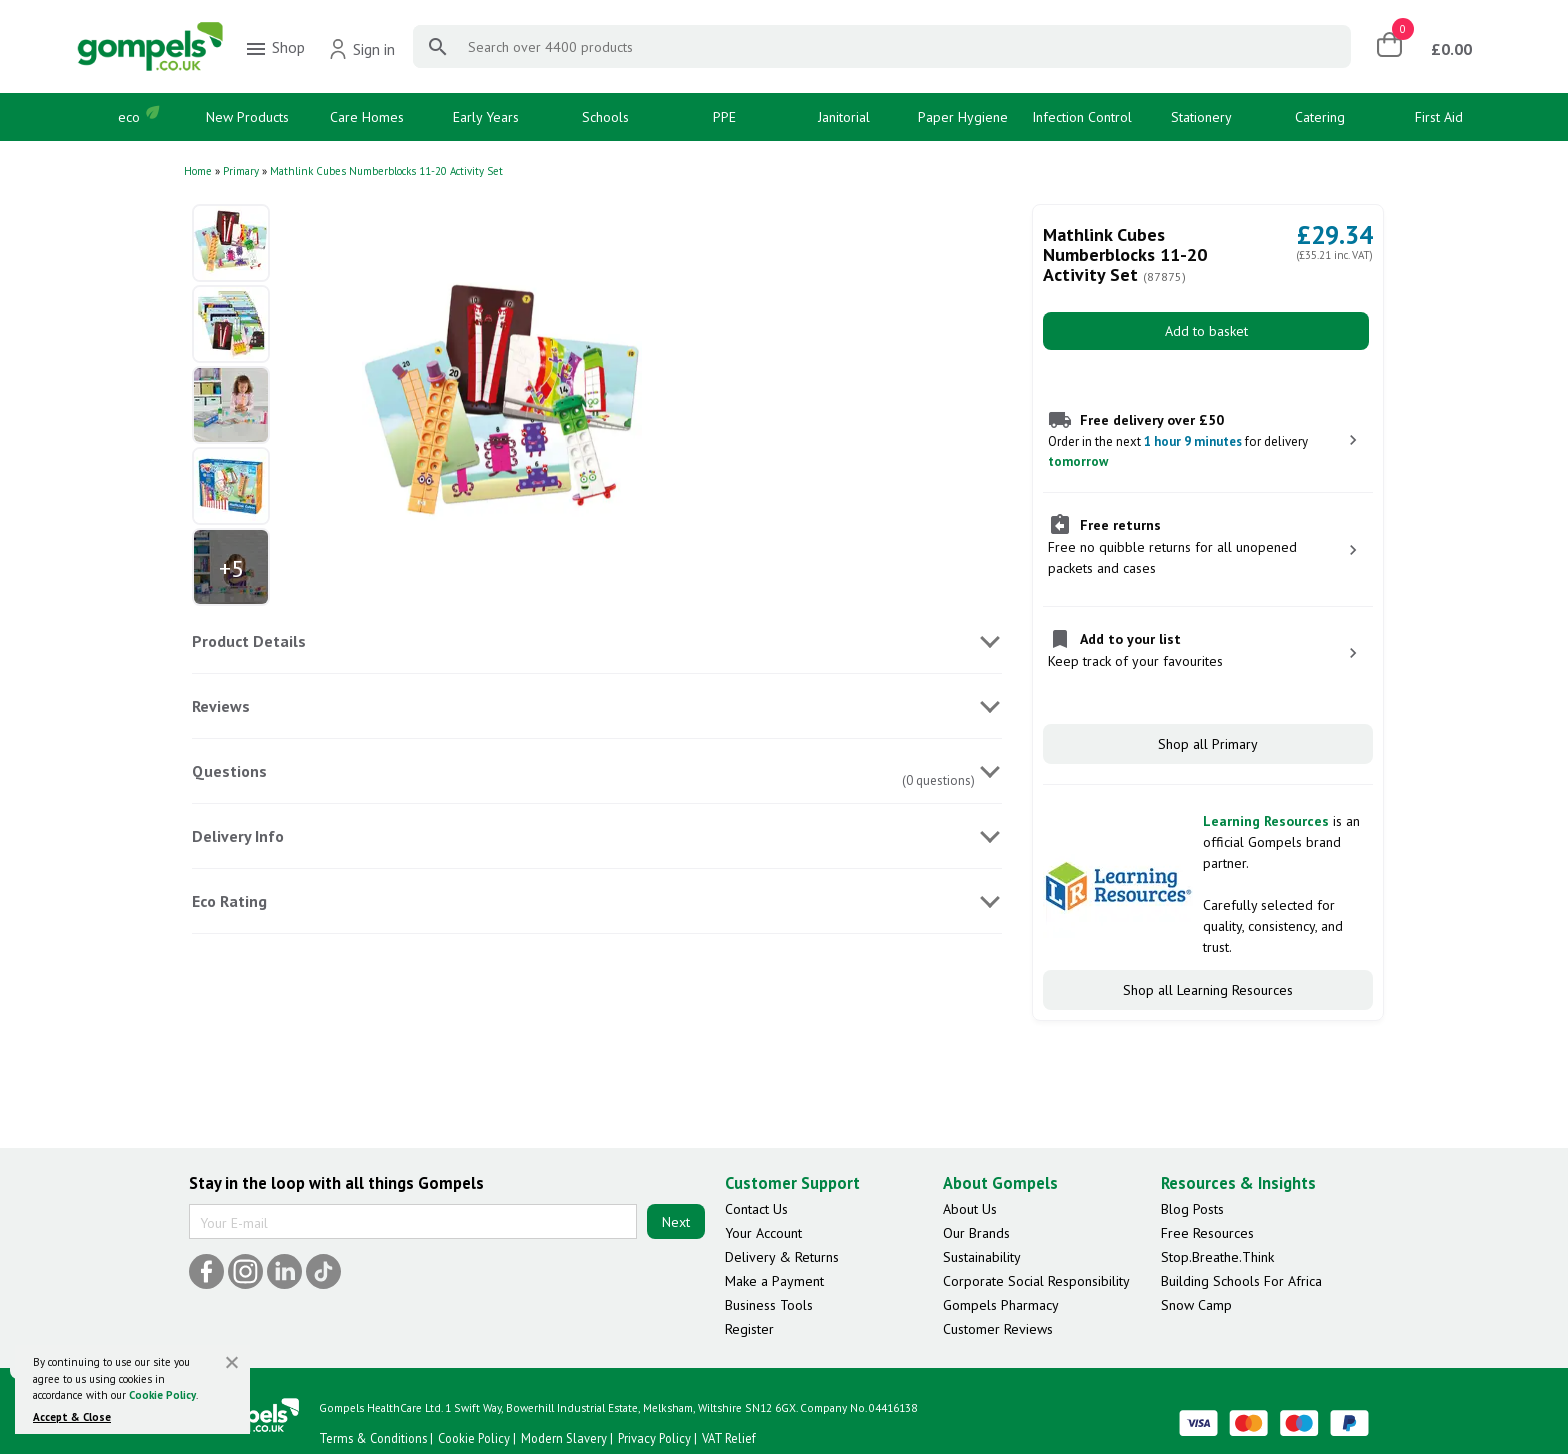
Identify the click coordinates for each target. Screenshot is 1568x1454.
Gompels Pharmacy (1001, 1305)
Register (749, 1329)
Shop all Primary (1208, 744)
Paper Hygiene (963, 117)
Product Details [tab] (249, 641)
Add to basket (1206, 331)
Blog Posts (1192, 1209)
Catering (1320, 117)
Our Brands (976, 1233)
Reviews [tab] (221, 706)
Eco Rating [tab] (229, 901)
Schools (605, 117)
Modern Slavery (564, 1438)
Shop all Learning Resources (1208, 990)
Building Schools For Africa (1241, 1281)
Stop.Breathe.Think (1217, 1257)
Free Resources (1207, 1233)
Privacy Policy (654, 1438)
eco (129, 117)
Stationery (1201, 117)
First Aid (1439, 117)
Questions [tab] (229, 771)
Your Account (763, 1233)
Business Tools (769, 1305)
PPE (724, 117)
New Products (247, 117)
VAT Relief (729, 1438)
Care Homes (367, 117)
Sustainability (982, 1257)
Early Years (486, 117)
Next (676, 1222)
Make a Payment (774, 1281)
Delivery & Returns (782, 1257)
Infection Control (1082, 117)
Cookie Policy (162, 1395)
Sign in (361, 49)
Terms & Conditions (373, 1438)
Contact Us (756, 1209)
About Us (970, 1209)
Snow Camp (1196, 1305)
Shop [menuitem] (274, 49)
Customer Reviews (998, 1329)
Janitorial (844, 117)
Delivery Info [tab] (238, 836)
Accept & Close (72, 1417)
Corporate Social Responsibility (1036, 1281)
